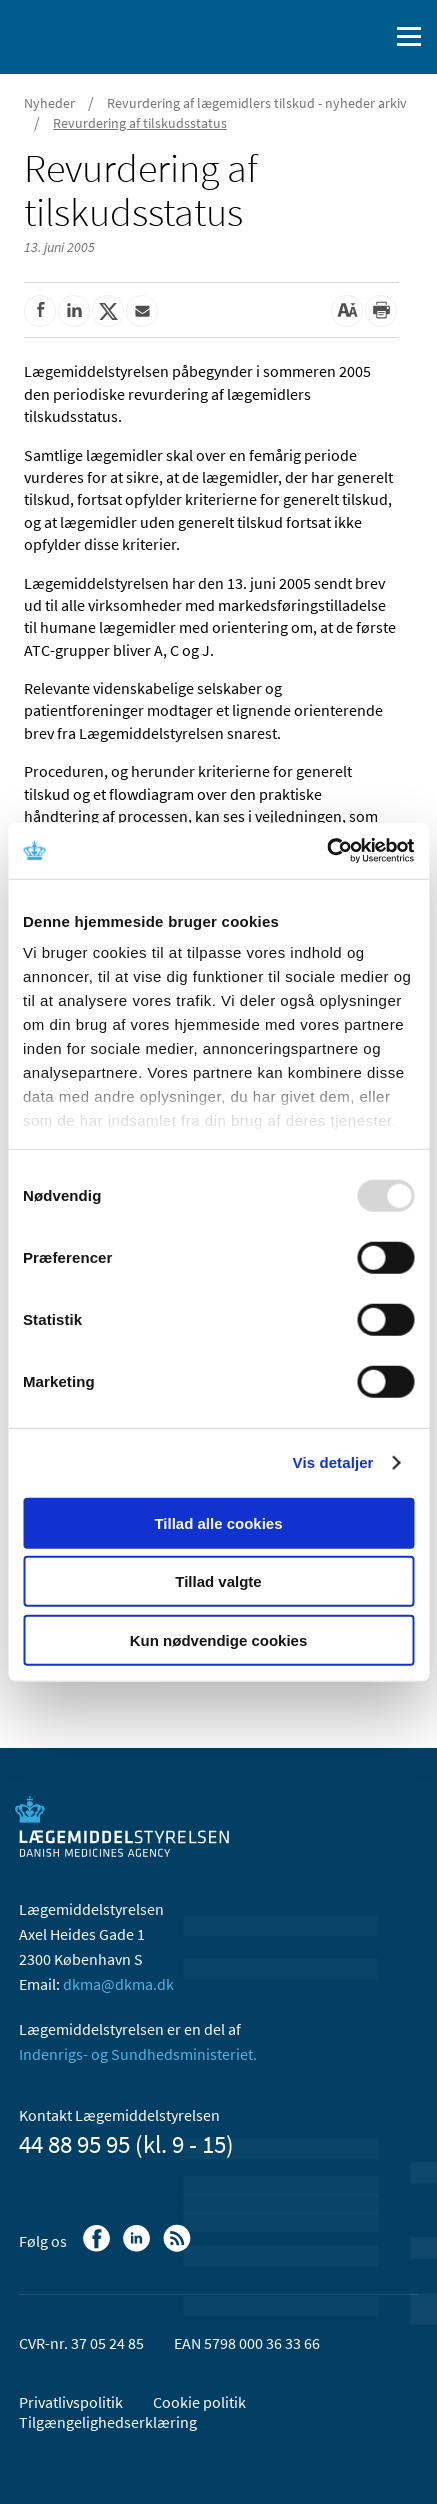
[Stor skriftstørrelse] (347, 311)
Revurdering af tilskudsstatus (140, 123)
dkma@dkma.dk (118, 1984)
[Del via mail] (142, 311)
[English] (322, 37)
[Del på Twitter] (108, 311)
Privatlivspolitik (71, 2402)
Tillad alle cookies (218, 1522)
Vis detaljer (333, 1462)
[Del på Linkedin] (74, 311)
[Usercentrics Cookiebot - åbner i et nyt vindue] (326, 851)
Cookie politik (199, 2402)
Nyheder (49, 103)
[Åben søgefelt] (369, 37)
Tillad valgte (218, 1581)
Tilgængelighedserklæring (108, 2422)
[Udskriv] (381, 311)
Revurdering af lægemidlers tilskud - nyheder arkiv (257, 103)
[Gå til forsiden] (100, 35)
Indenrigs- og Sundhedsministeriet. (138, 2054)
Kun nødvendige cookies (219, 1639)
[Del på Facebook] (40, 311)
